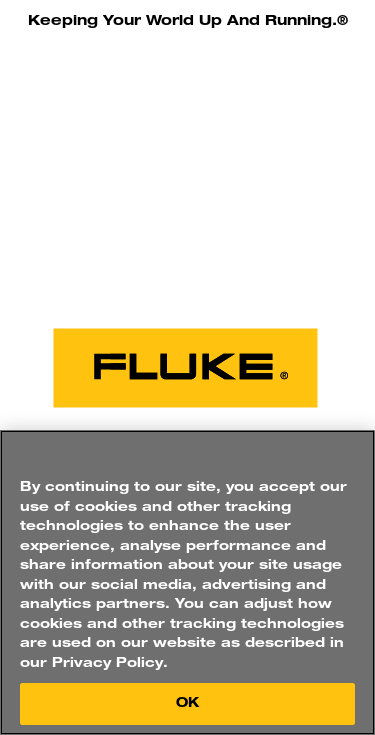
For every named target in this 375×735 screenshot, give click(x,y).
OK (187, 703)
